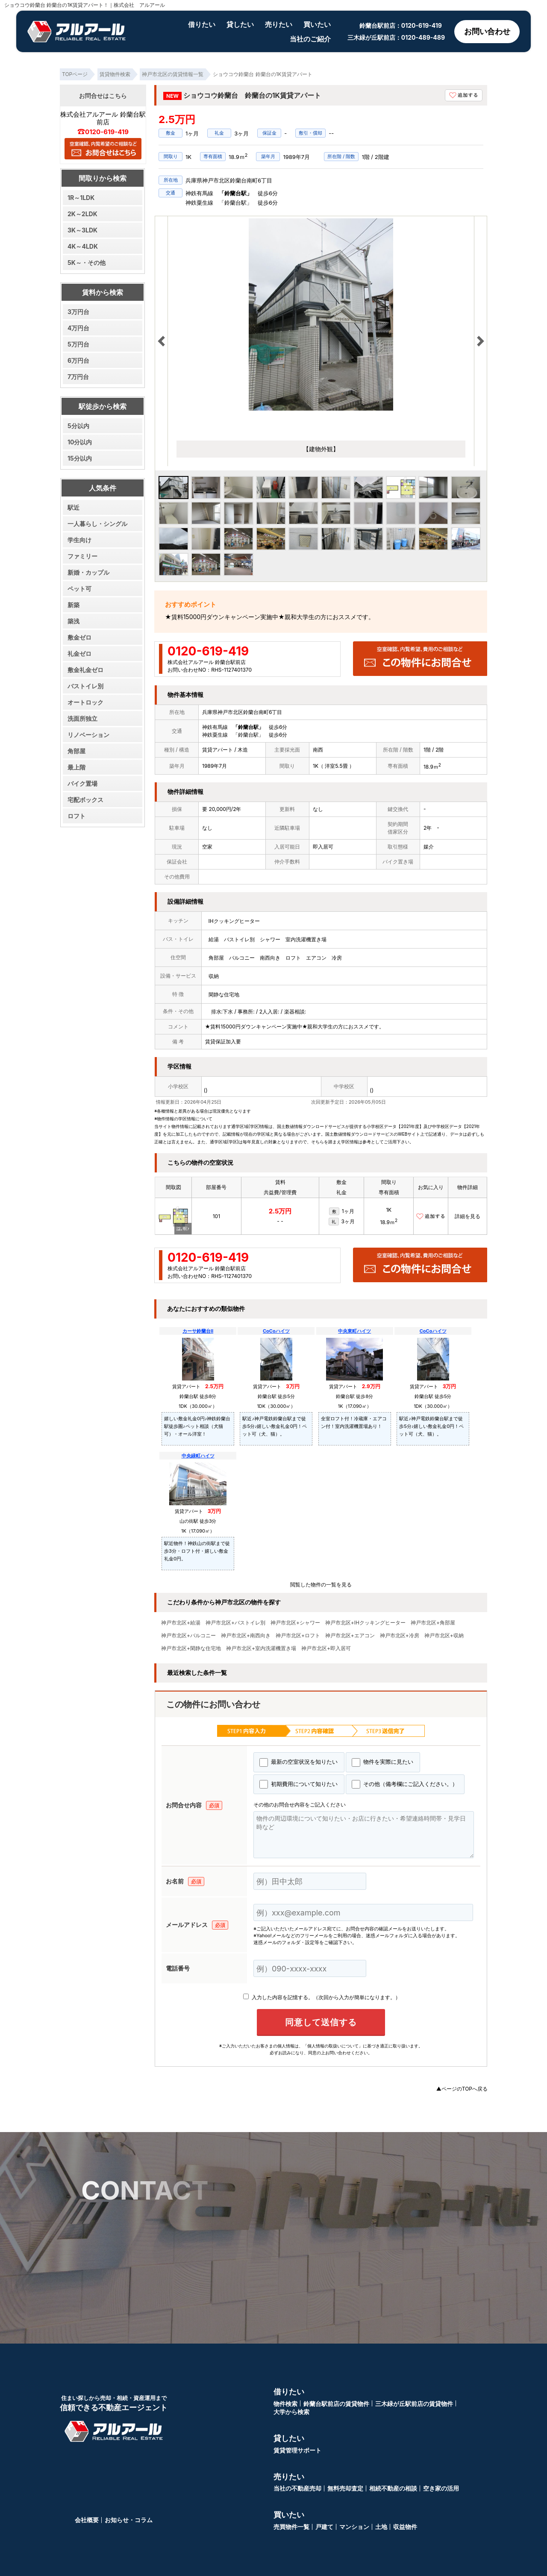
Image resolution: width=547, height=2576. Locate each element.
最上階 (76, 767)
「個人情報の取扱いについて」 (333, 2045)
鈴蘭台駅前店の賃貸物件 (336, 2403)
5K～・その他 (87, 262)
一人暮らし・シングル (97, 523)
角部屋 (76, 751)
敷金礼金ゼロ (85, 669)
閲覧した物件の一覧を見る (321, 1584)
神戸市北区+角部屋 (433, 1623)
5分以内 (78, 425)
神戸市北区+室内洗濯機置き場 (261, 1648)
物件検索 (285, 2403)
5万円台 (78, 344)
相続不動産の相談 (393, 2488)
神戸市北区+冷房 (399, 1636)
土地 (381, 2526)
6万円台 (78, 360)
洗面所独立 (82, 718)
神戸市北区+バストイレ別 (235, 1623)
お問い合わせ (487, 31)
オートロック (85, 702)
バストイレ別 (85, 686)
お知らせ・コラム (129, 2519)
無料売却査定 (345, 2488)
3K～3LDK (82, 230)
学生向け (79, 539)
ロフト (76, 816)
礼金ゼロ (79, 653)
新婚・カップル (88, 572)
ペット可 (79, 588)
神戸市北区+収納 (444, 1636)
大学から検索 (291, 2411)
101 (216, 1216)
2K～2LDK (82, 213)
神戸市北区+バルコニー (188, 1636)
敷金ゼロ (79, 637)
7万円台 (78, 376)
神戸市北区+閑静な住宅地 (191, 1648)
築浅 (73, 621)
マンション (354, 2526)
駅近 (73, 507)
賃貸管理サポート (297, 2450)
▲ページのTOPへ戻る (462, 2088)
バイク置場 (82, 783)
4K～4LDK (83, 246)
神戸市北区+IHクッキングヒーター (365, 1623)
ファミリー (82, 556)
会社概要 (87, 2519)
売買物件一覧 (291, 2526)
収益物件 (405, 2526)
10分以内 (80, 442)
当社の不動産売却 (297, 2488)
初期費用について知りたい (298, 1784)
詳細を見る (467, 1216)
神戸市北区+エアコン (350, 1636)
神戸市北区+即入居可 (326, 1648)
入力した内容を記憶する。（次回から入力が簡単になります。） (321, 1997)
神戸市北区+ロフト (298, 1636)
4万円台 (78, 328)
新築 (73, 604)
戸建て (324, 2526)
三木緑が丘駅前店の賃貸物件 (414, 2403)
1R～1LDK (81, 197)
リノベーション (88, 734)
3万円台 (78, 311)
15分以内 (80, 458)
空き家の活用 (441, 2488)
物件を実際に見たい (382, 1762)
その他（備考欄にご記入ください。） (405, 1784)
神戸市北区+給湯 (180, 1623)
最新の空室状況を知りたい (298, 1762)
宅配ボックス (85, 799)
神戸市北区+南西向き (246, 1636)
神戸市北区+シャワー (295, 1623)
